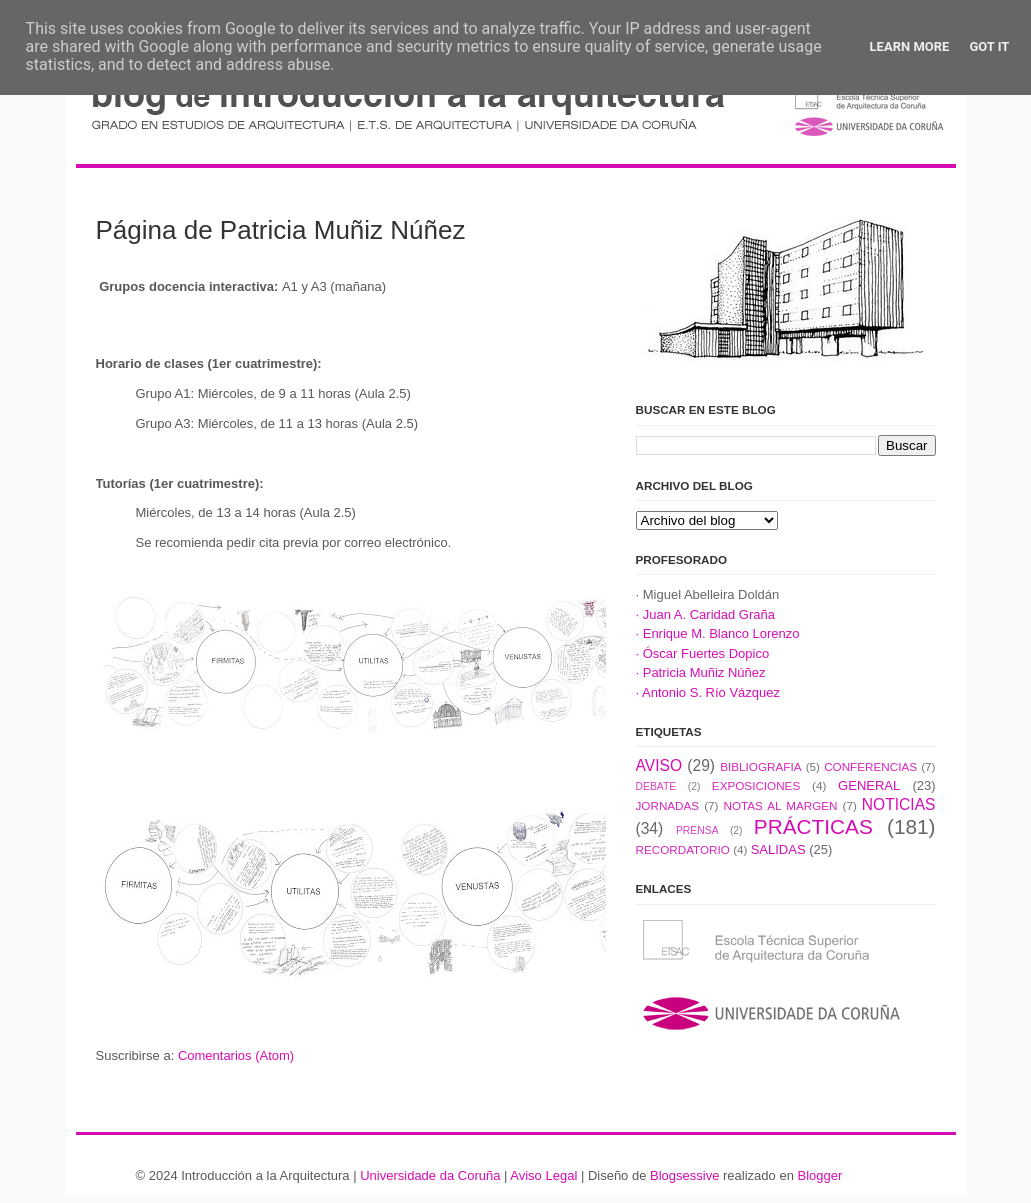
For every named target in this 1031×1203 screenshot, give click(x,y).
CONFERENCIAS (870, 766)
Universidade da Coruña (430, 1175)
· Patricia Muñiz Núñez (701, 672)
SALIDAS (778, 849)
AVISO (659, 765)
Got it (989, 46)
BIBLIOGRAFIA (760, 766)
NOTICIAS (899, 804)
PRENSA (697, 830)
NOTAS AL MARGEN (781, 805)
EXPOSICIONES (756, 785)
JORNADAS (668, 805)
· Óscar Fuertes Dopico (703, 653)
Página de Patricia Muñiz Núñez (281, 230)
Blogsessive (684, 1175)
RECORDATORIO (683, 849)
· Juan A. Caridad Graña (705, 614)
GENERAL (869, 785)
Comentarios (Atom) (236, 1055)
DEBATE (656, 786)
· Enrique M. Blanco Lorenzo (718, 633)
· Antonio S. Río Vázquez (708, 692)
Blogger (819, 1175)
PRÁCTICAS (813, 826)
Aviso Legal (543, 1175)
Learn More (910, 46)
